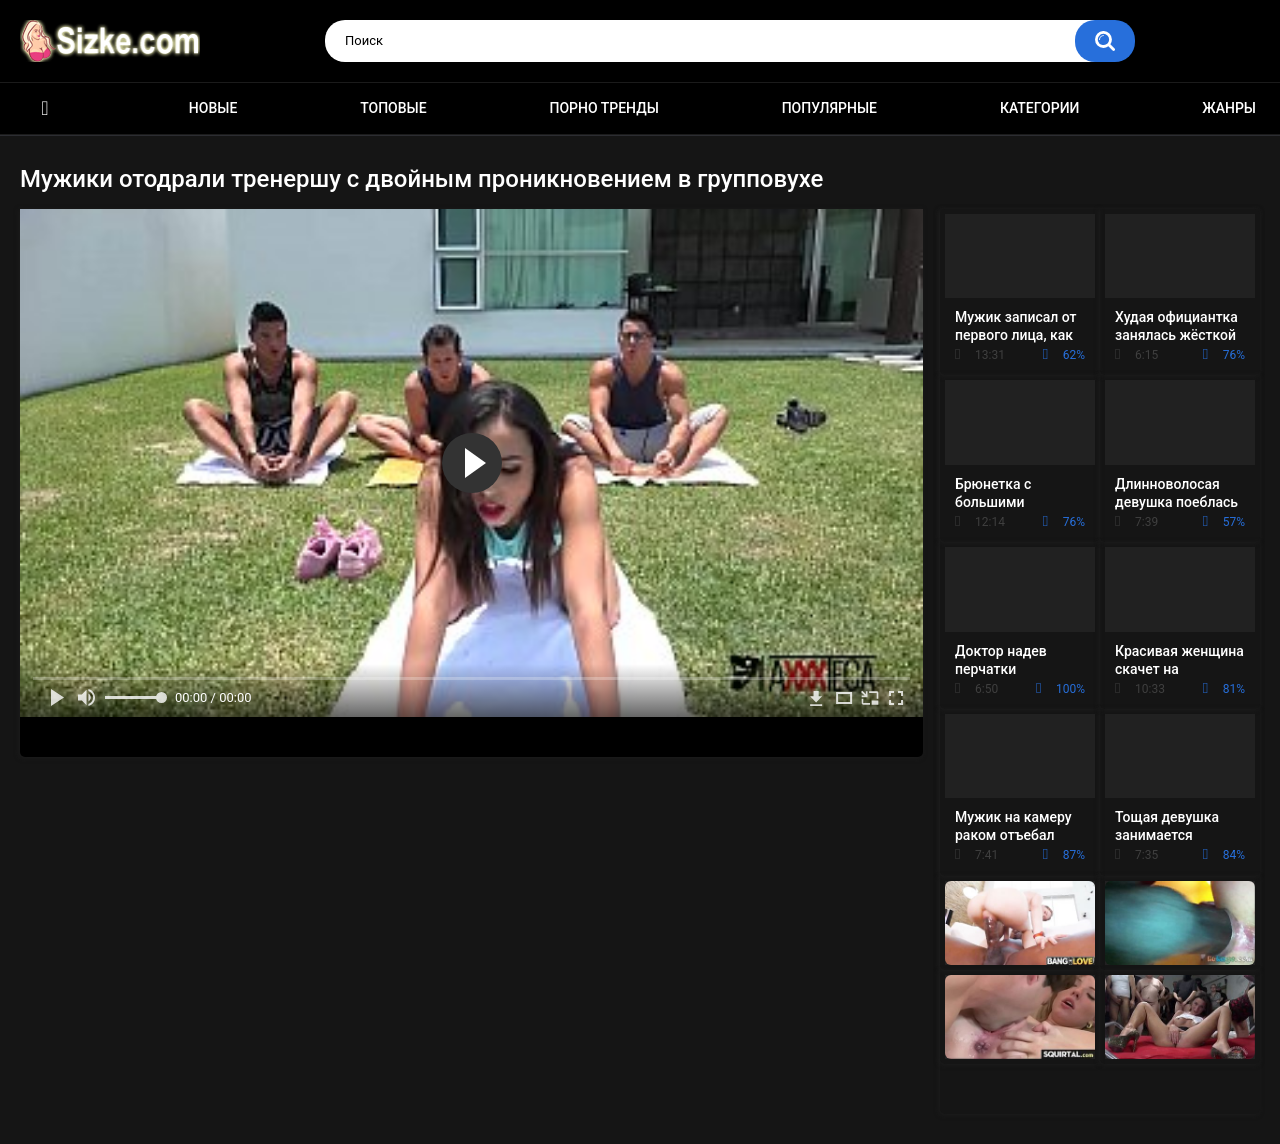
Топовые (393, 108)
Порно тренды (603, 108)
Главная (45, 108)
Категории (1040, 108)
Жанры (1229, 108)
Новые (213, 108)
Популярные (829, 108)
